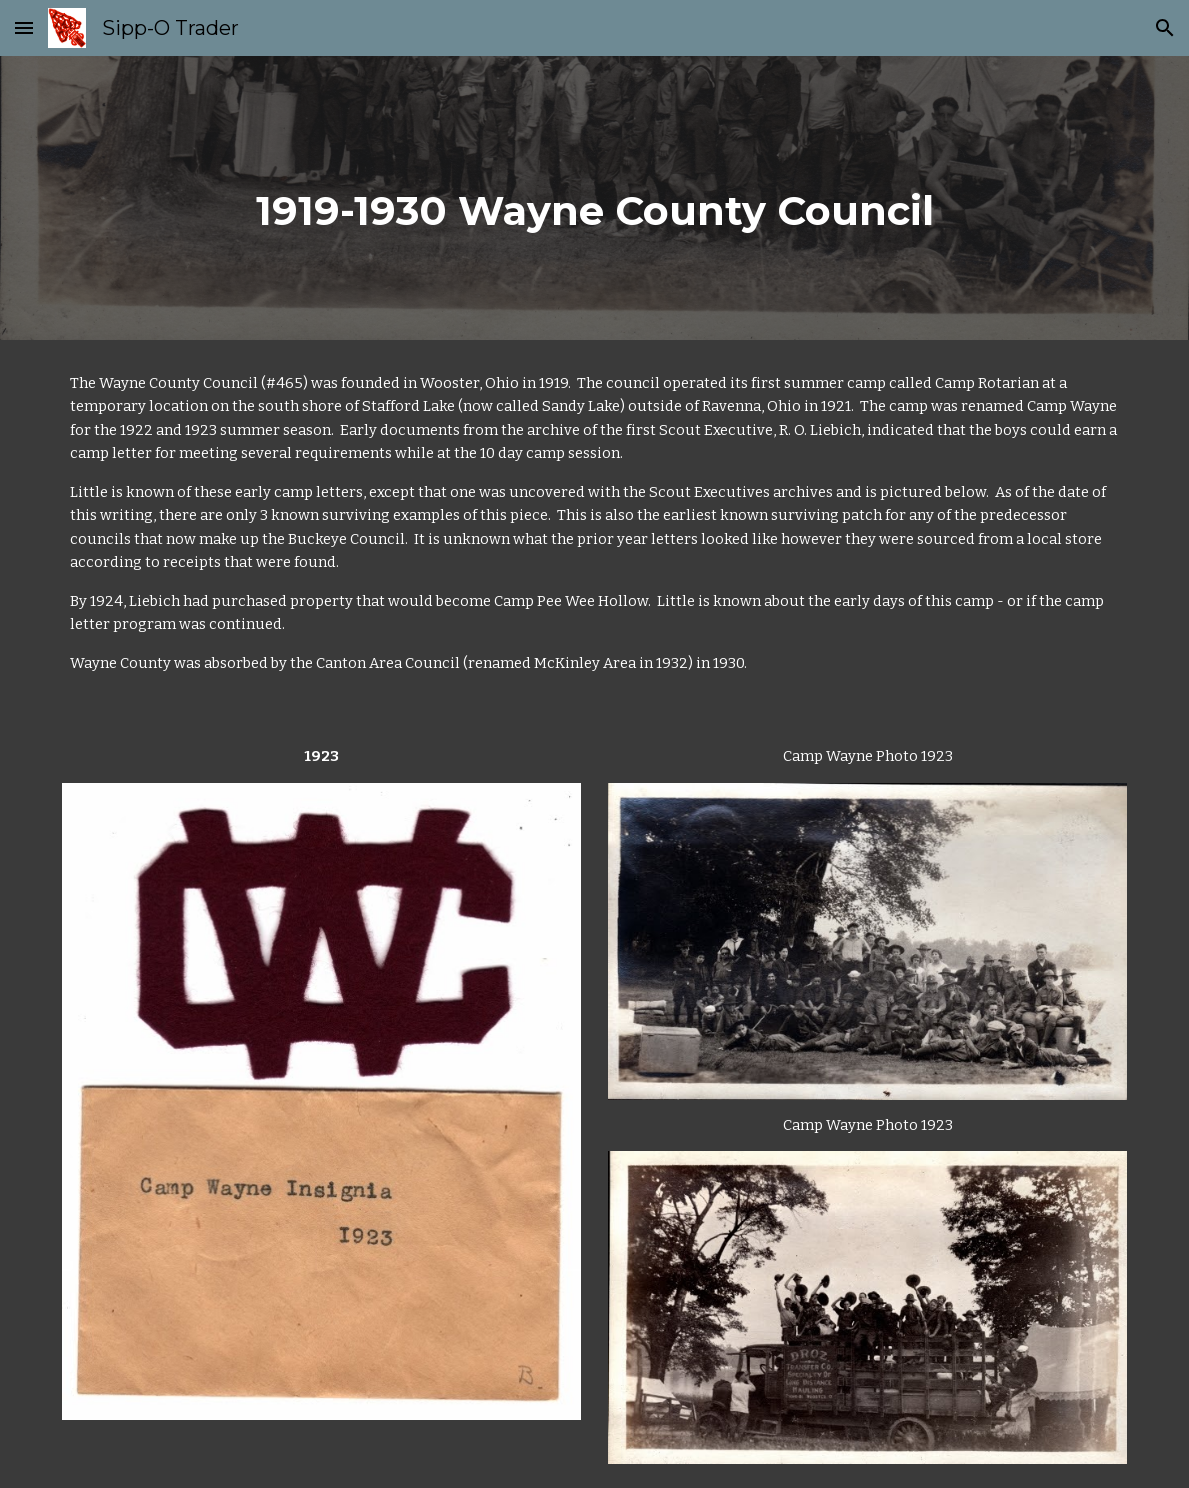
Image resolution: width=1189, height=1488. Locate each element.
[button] (24, 27)
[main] (595, 198)
